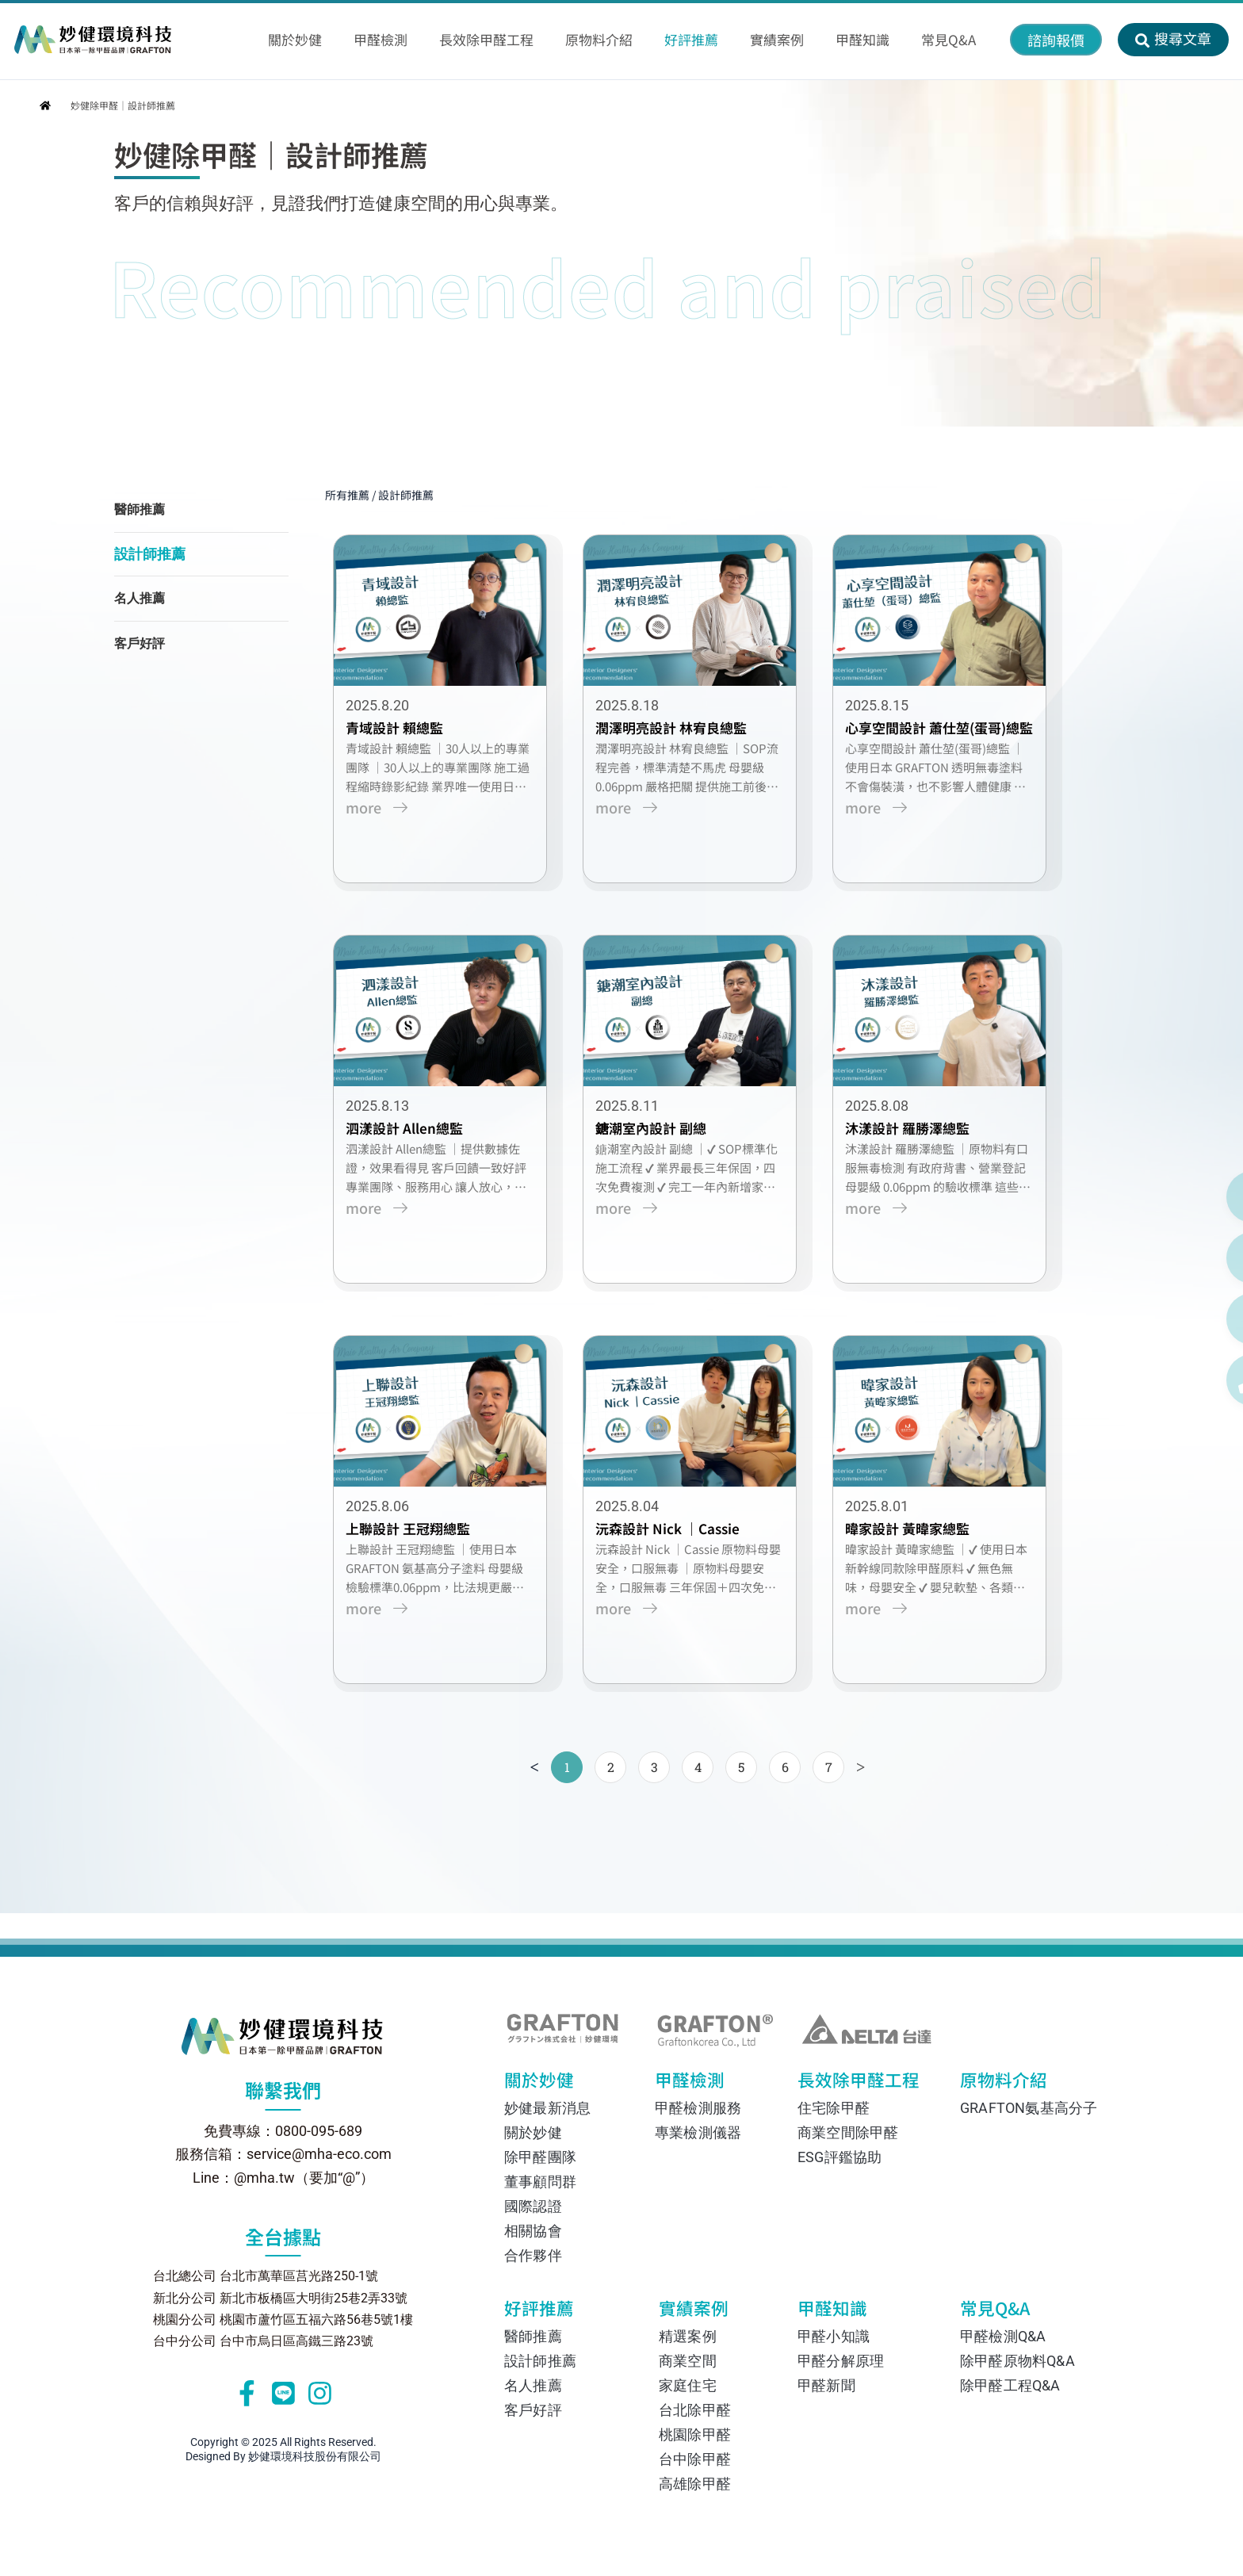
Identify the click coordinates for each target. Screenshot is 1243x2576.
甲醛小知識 (833, 2336)
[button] (1056, 39)
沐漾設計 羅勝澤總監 (915, 1142)
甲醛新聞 (826, 2385)
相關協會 (533, 2230)
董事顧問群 (540, 2181)
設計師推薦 (149, 555)
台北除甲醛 (695, 2410)
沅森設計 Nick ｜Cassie (675, 1550)
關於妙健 (551, 2084)
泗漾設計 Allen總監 (412, 1142)
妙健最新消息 (547, 2107)
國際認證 (533, 2206)
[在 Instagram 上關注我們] (1193, 1319)
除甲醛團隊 (540, 2157)
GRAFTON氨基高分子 (1022, 2107)
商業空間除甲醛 (847, 2132)
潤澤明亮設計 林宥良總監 (679, 734)
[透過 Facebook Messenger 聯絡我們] (1193, 1258)
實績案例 (704, 2312)
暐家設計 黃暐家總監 (915, 1550)
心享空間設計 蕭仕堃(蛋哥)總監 (947, 734)
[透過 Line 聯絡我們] (1193, 1197)
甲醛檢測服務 (698, 2107)
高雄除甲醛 (695, 2483)
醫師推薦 (139, 511)
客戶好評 (139, 645)
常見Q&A (1011, 2312)
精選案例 (688, 2336)
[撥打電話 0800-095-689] (1193, 1380)
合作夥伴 (533, 2255)
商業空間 (688, 2360)
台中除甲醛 (695, 2459)
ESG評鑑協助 (839, 2157)
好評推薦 (553, 2312)
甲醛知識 (839, 2312)
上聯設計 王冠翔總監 (416, 1550)
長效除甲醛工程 (849, 2084)
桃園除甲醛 (695, 2434)
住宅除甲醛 (833, 2107)
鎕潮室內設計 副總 (658, 1142)
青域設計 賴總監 (402, 734)
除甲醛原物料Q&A (1017, 2360)
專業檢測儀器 (698, 2132)
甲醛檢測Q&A (1003, 2336)
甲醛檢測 (698, 2084)
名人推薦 (139, 599)
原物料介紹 (999, 2084)
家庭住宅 (688, 2385)
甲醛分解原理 (840, 2360)
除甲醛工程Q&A (1010, 2385)
